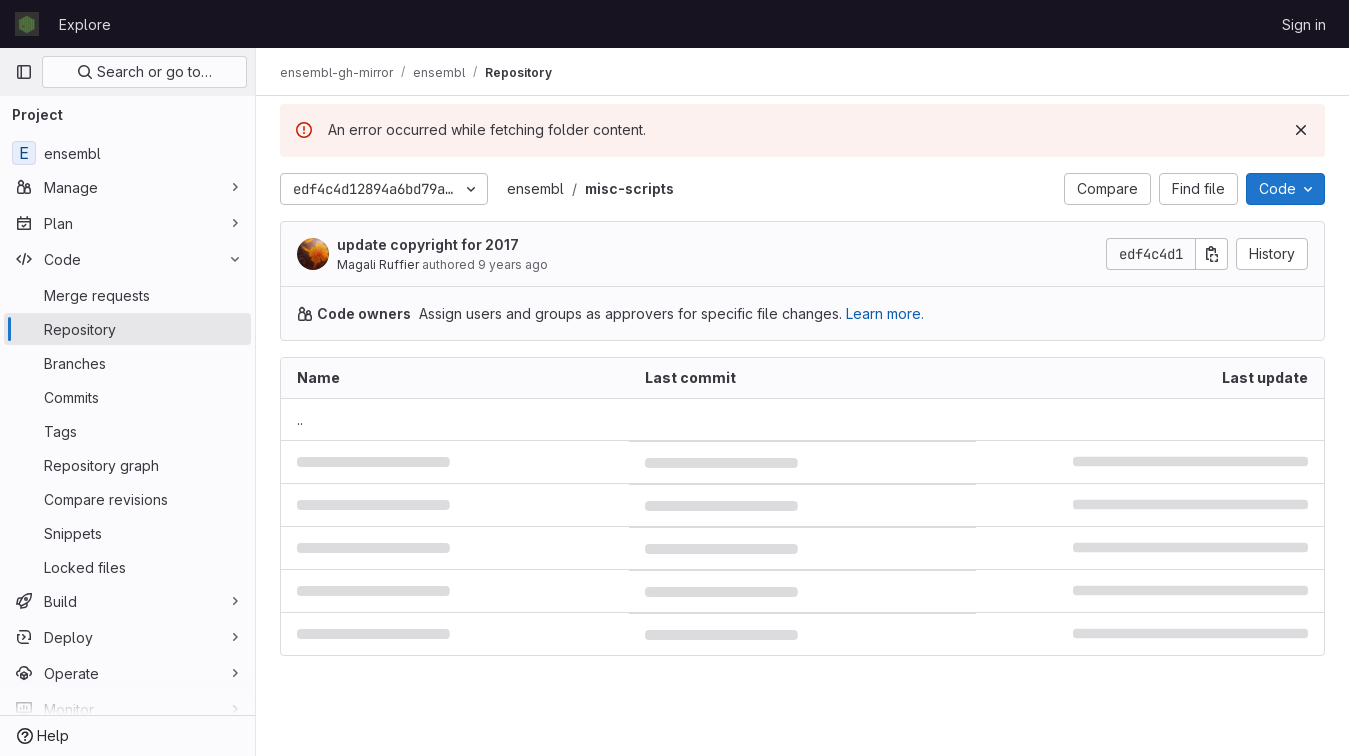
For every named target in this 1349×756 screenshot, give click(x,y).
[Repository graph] (127, 465)
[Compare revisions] (127, 499)
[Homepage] (27, 24)
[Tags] (127, 431)
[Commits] (127, 397)
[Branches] (127, 363)
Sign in (1304, 24)
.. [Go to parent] (300, 419)
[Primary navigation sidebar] (24, 72)
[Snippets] (127, 533)
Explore (85, 24)
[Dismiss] (1301, 130)
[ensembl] (127, 153)
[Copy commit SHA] (1212, 254)
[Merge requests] (127, 295)
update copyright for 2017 (428, 244)
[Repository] (127, 329)
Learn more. (885, 313)
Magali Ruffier (378, 264)
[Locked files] (127, 567)
